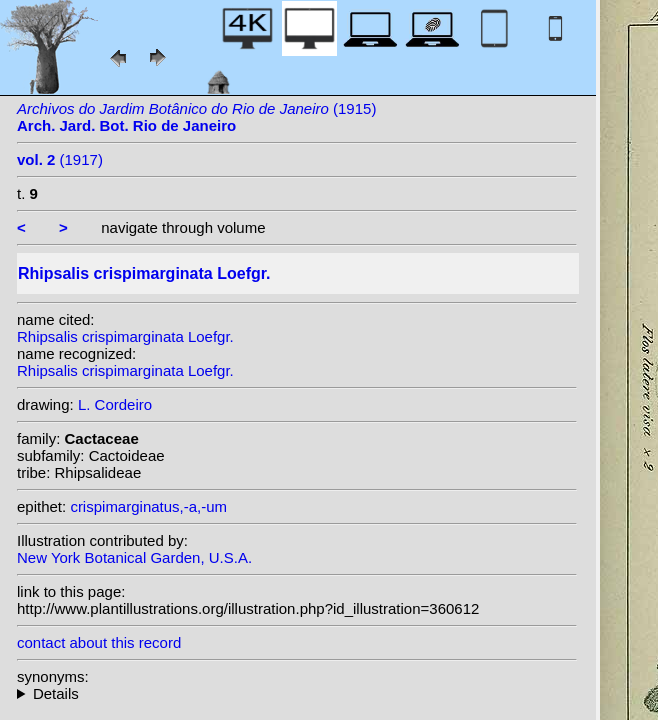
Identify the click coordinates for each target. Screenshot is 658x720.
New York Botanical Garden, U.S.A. (134, 557)
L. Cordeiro (115, 404)
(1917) (60, 159)
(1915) (196, 117)
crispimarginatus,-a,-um (148, 506)
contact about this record (99, 642)
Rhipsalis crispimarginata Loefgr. (125, 336)
